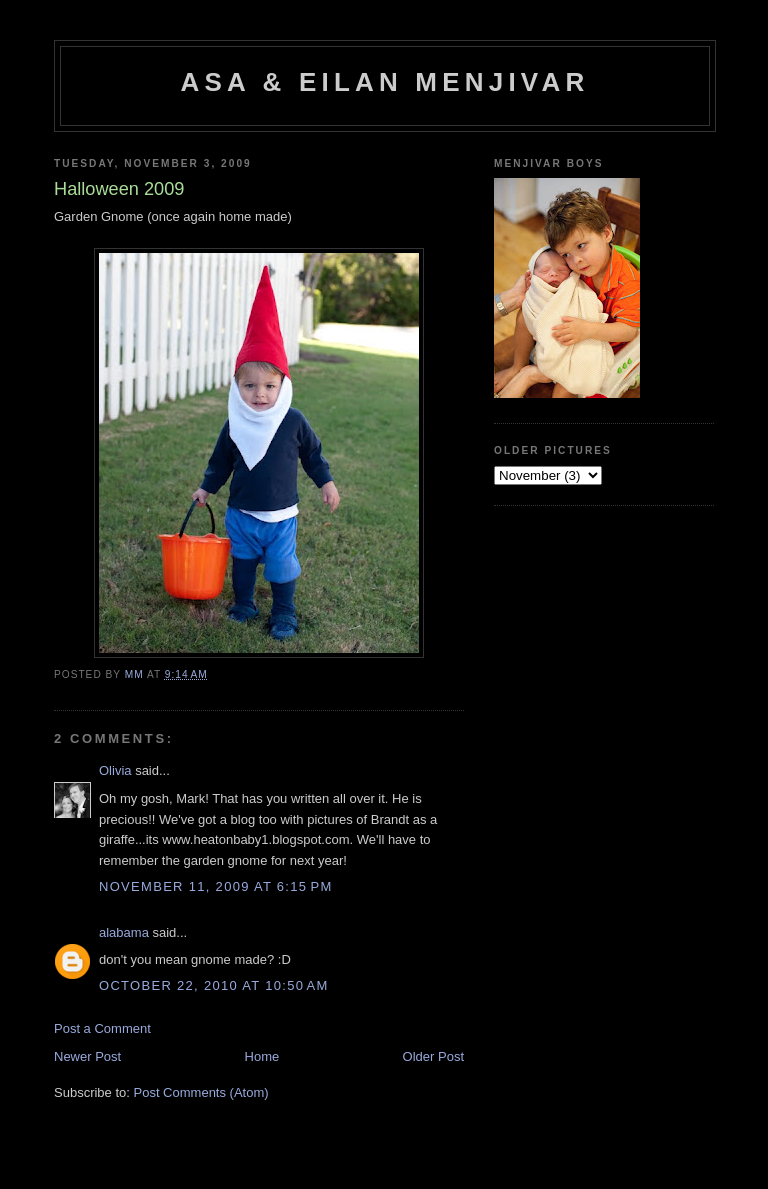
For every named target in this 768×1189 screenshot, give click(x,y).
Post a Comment (102, 1028)
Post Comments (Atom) (201, 1092)
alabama (124, 932)
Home (262, 1056)
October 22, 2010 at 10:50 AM (214, 985)
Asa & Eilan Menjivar (385, 82)
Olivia (115, 770)
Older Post (433, 1056)
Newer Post (87, 1056)
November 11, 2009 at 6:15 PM (216, 886)
